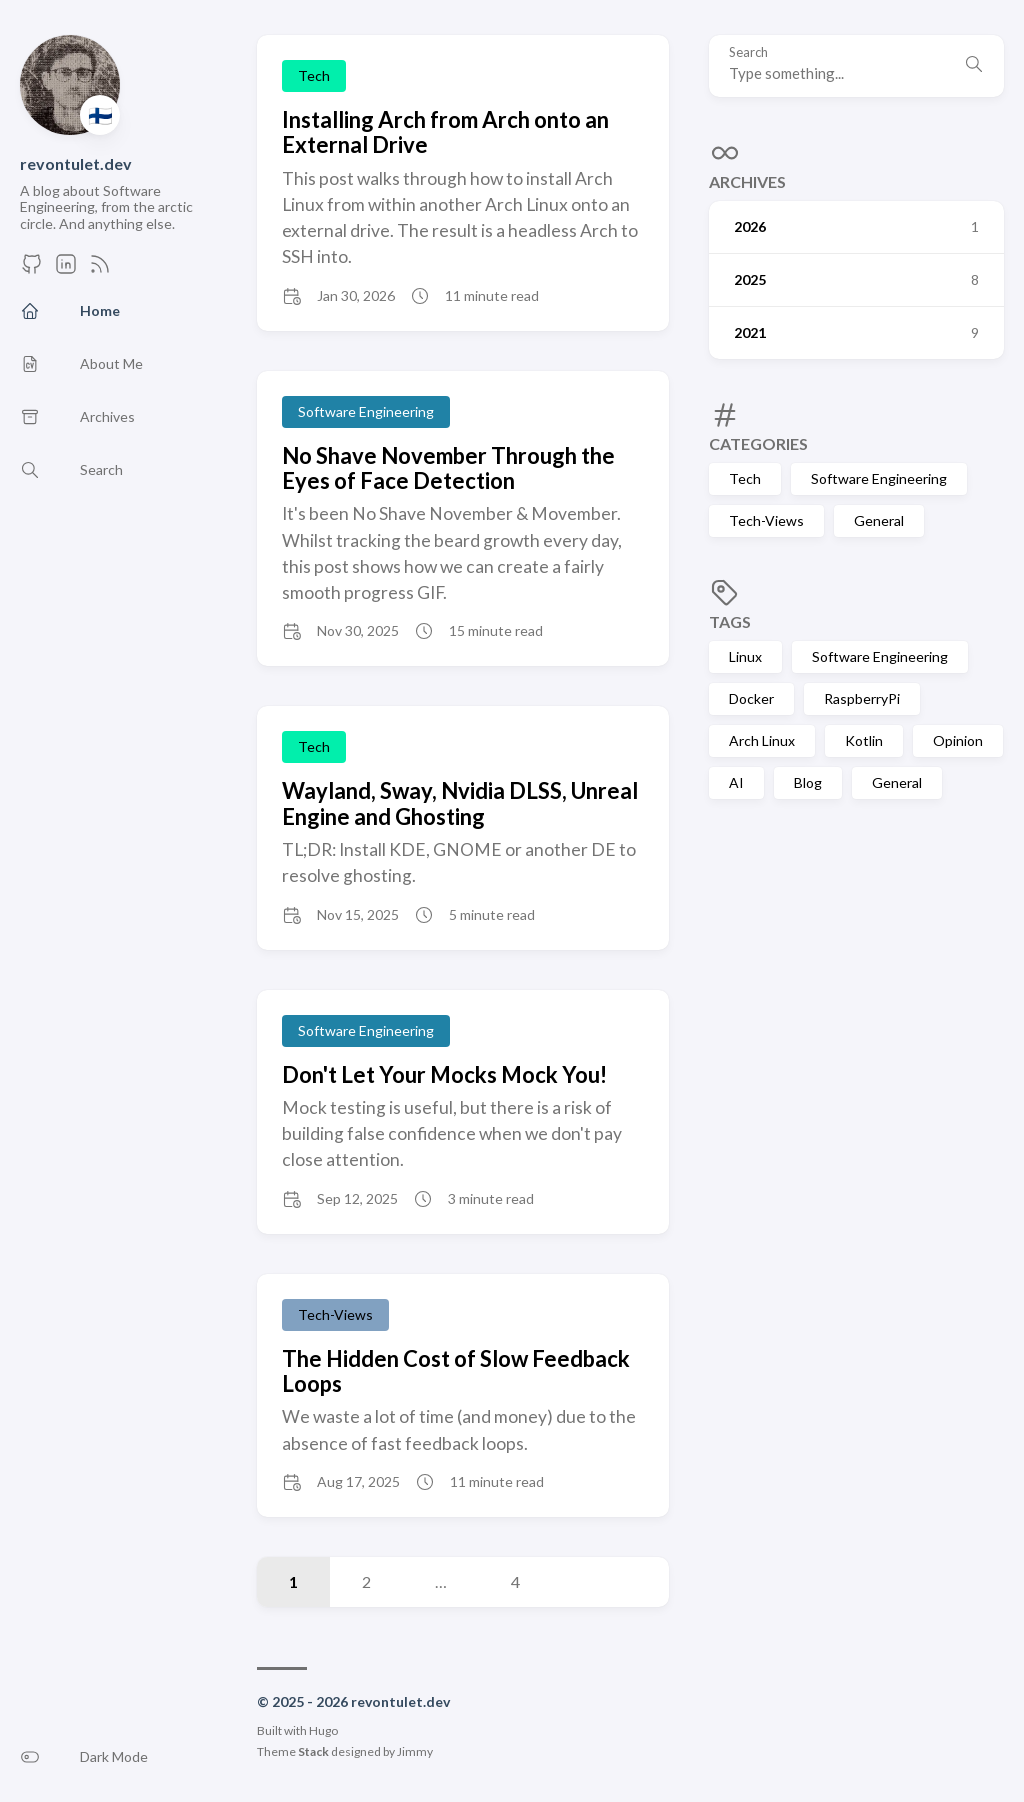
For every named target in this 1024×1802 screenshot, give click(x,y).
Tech (745, 478)
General (879, 520)
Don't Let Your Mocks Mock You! (444, 1074)
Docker (751, 698)
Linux (745, 656)
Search (748, 52)
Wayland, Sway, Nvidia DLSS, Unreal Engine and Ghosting (460, 803)
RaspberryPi (862, 698)
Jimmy (415, 1751)
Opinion (958, 740)
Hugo (323, 1730)
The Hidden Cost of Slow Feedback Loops (456, 1371)
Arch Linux (762, 740)
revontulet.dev (76, 163)
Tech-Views (766, 520)
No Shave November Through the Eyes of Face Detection (448, 468)
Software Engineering (879, 478)
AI (736, 782)
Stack (313, 1751)
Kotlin (864, 740)
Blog (808, 782)
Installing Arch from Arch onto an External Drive (445, 132)
